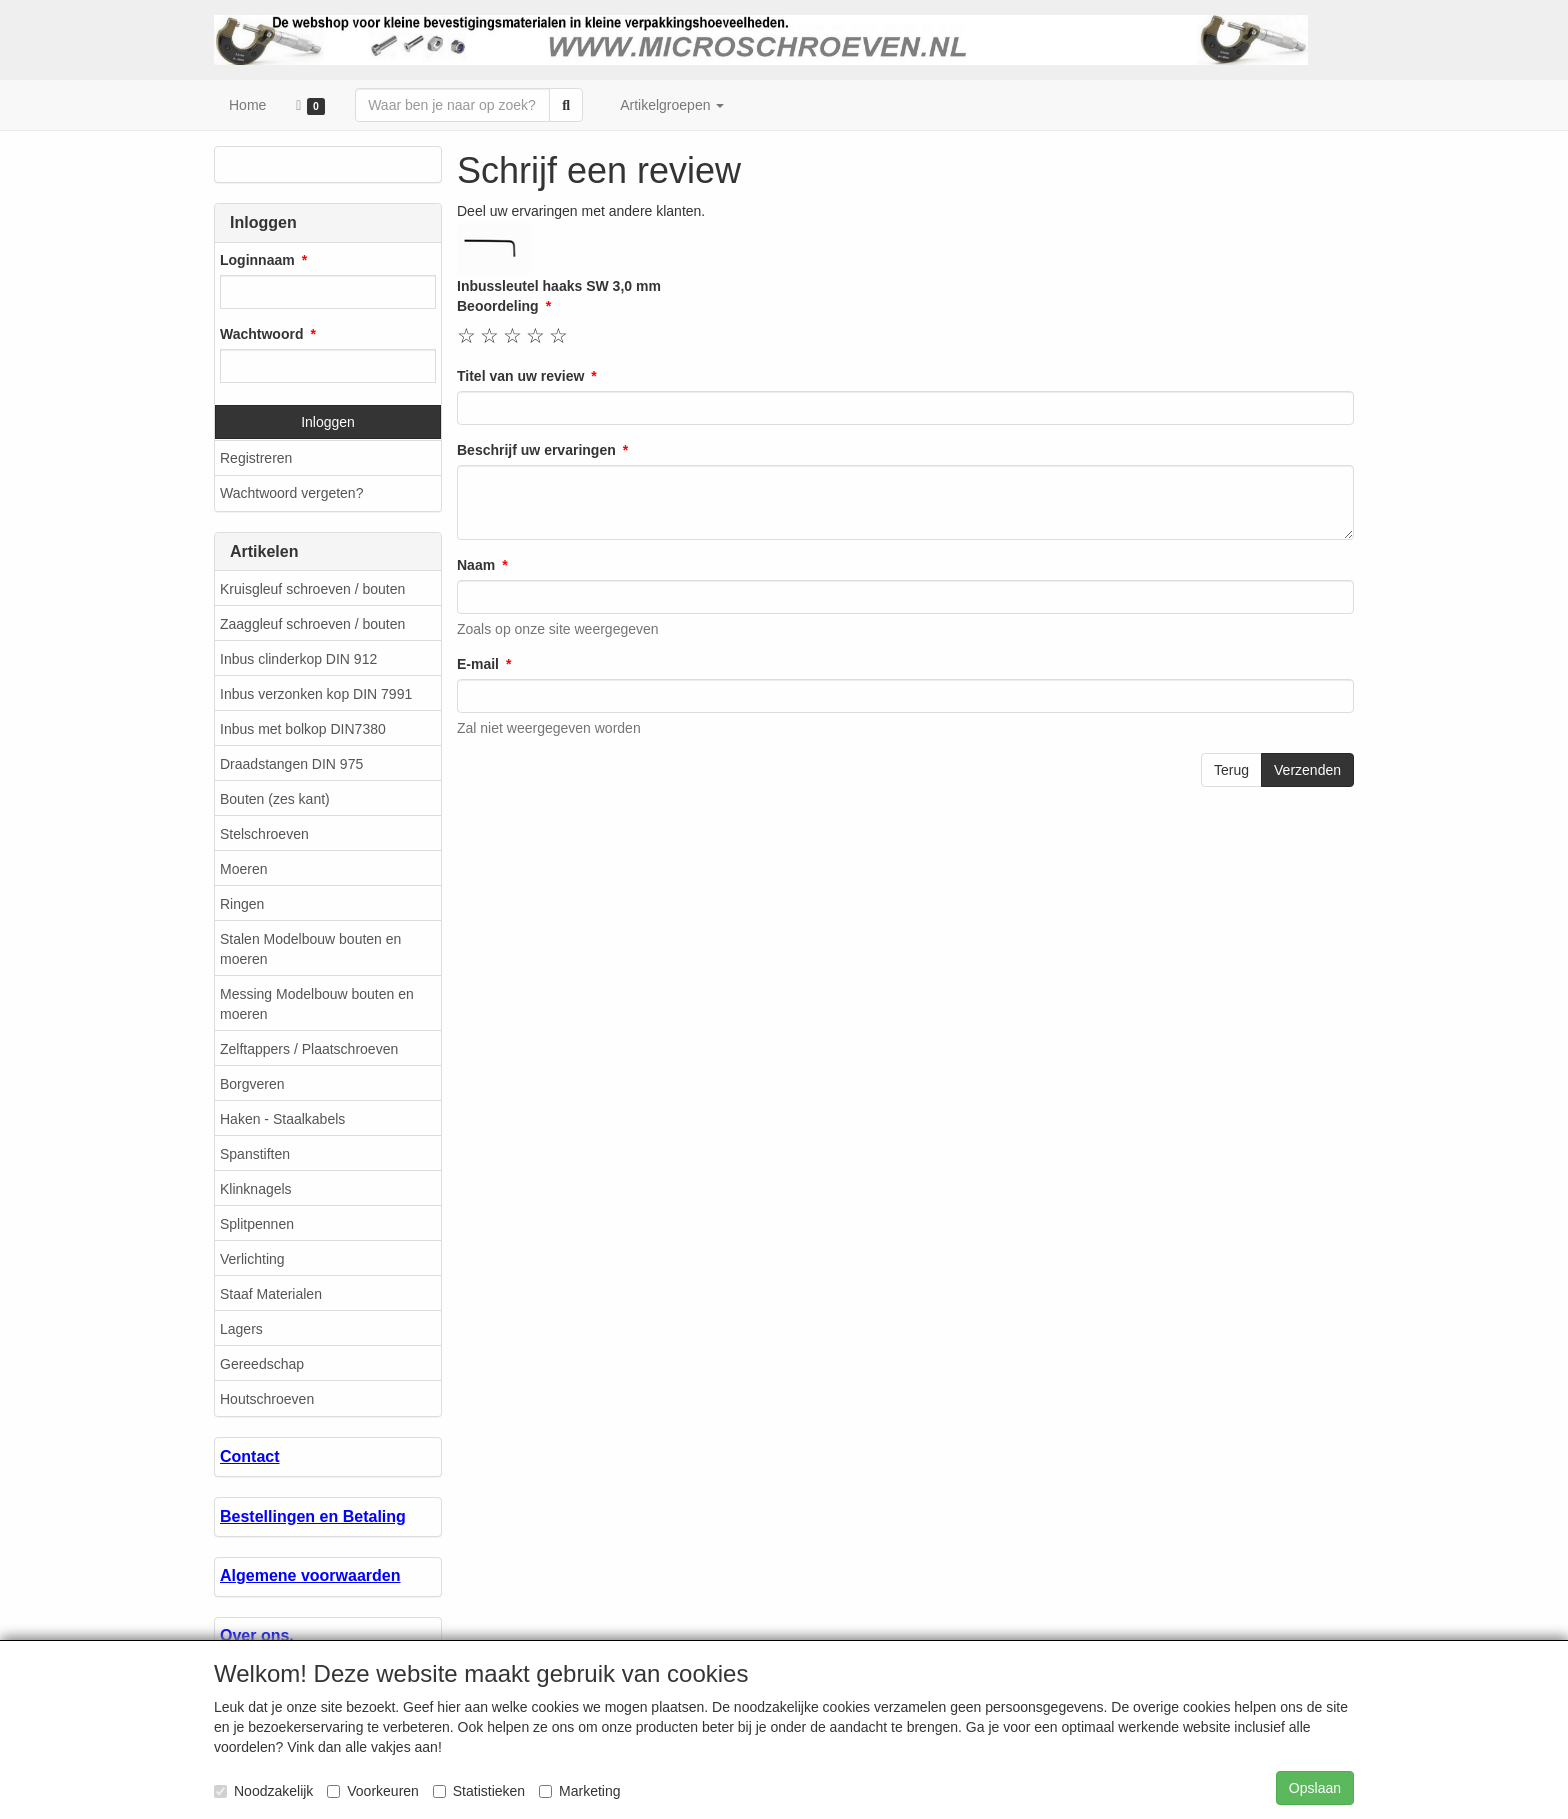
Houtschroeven (267, 1399)
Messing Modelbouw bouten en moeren (317, 1004)
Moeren (243, 869)
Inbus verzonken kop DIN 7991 (316, 694)
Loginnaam (257, 260)
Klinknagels (256, 1189)
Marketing (579, 1791)
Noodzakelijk (263, 1791)
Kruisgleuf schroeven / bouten (312, 589)
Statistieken (479, 1791)
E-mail (478, 664)
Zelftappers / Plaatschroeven (309, 1049)
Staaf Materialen (271, 1294)
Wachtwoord (261, 334)
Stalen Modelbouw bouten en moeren (310, 949)
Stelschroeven (264, 834)
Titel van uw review (520, 376)
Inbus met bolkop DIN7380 (303, 729)
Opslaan (1315, 1788)
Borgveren (252, 1084)
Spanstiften (255, 1154)
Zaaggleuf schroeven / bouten (312, 624)
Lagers (241, 1329)
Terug (1231, 770)
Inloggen (328, 422)
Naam (476, 565)
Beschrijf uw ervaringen (536, 450)
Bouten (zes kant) (275, 799)
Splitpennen (257, 1224)
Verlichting (252, 1259)
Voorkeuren (373, 1791)
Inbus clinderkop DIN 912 (298, 659)
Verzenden (1307, 770)
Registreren (256, 458)
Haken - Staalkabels (282, 1119)
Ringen (242, 904)
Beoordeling (498, 306)
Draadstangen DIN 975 (291, 764)
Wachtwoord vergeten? (291, 493)
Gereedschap (262, 1364)
